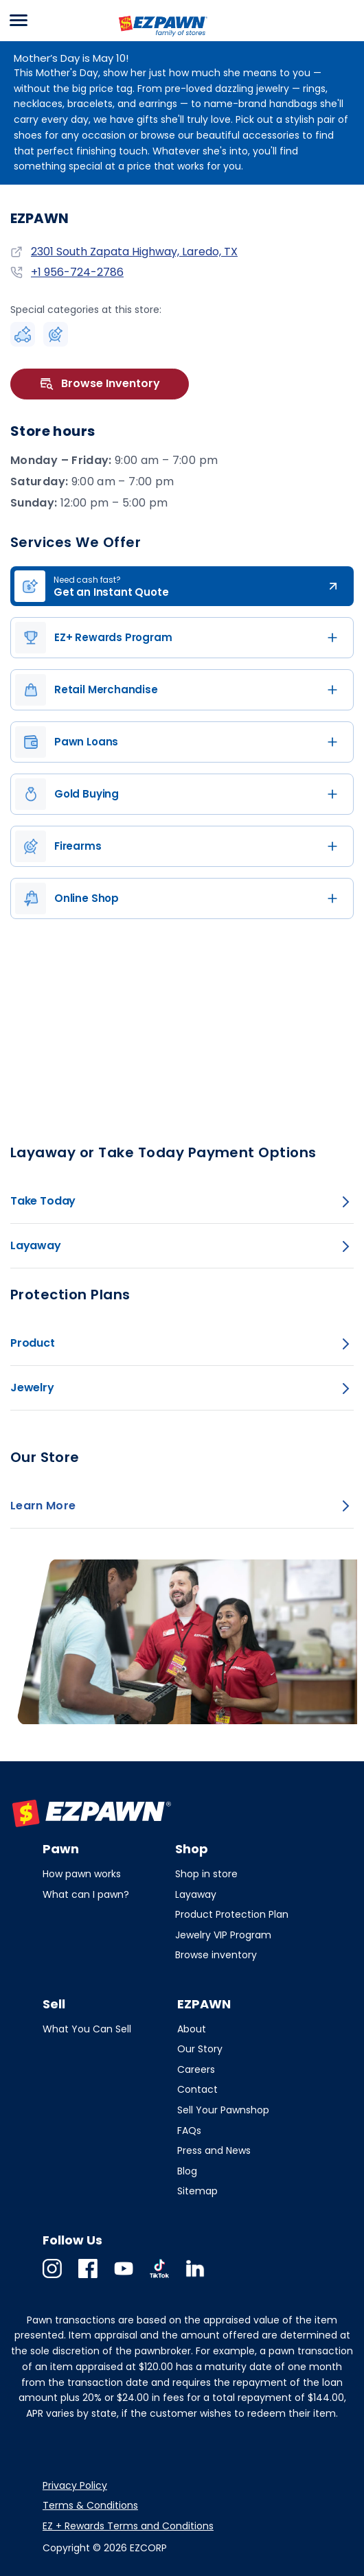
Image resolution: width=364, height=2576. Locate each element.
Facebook (88, 2277)
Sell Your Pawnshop (223, 2110)
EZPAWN (139, 37)
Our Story (200, 2049)
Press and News (214, 2150)
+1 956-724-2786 (77, 272)
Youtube (123, 2277)
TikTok (159, 2277)
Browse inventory (216, 1955)
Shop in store (206, 1874)
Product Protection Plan (231, 1914)
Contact (197, 2089)
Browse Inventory (100, 384)
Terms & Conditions (90, 2505)
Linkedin (195, 2277)
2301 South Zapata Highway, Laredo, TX (134, 251)
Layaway (195, 1894)
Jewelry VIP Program (223, 1935)
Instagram (52, 2277)
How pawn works (82, 1874)
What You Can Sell (87, 2029)
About (191, 2029)
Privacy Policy (75, 2485)
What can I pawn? (86, 1894)
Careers (196, 2069)
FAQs (189, 2130)
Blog (187, 2171)
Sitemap (197, 2191)
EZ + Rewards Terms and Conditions (128, 2526)
